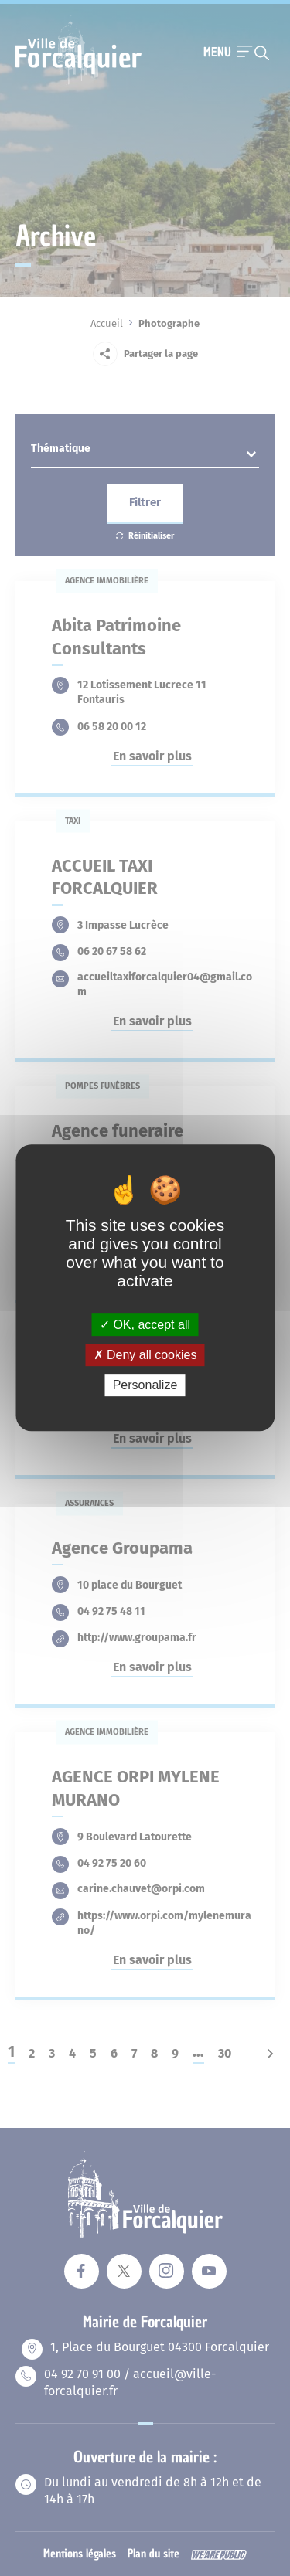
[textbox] (145, 452)
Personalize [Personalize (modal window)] (145, 1385)
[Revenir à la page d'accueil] (78, 82)
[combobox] (145, 452)
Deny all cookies (145, 1354)
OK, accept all (145, 1324)
